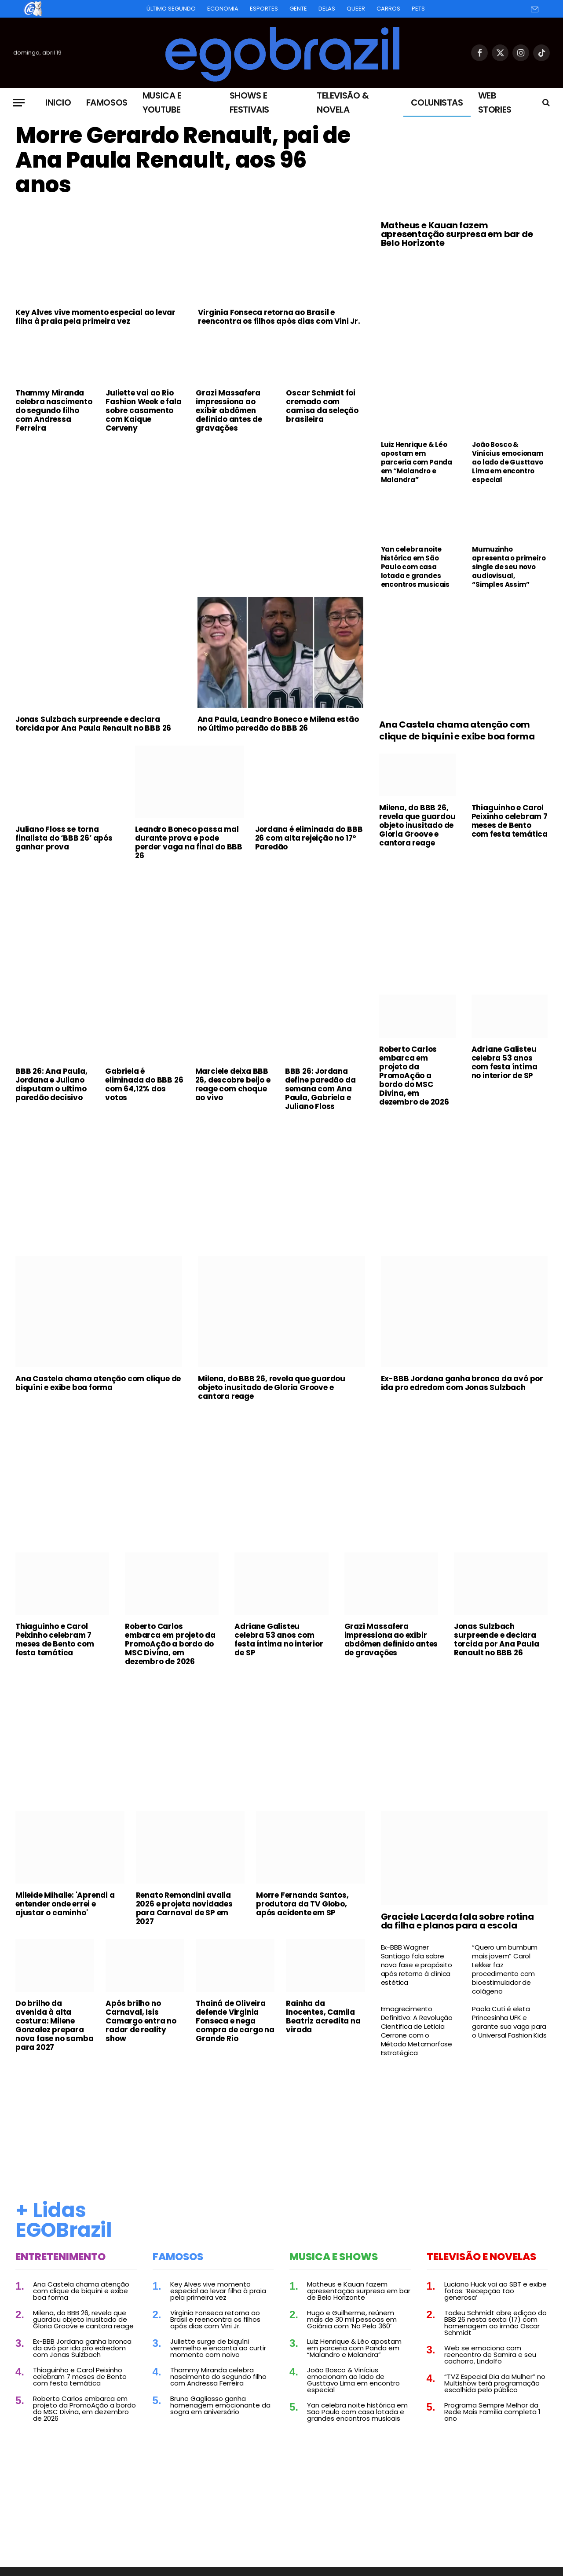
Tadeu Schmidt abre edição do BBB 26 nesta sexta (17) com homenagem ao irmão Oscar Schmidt (495, 2322)
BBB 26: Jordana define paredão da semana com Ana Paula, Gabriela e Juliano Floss (320, 1089)
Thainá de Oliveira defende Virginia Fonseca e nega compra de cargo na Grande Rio (235, 2021)
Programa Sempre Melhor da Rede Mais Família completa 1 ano (492, 2412)
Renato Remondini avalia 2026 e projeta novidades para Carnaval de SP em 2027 (184, 1908)
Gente (298, 8)
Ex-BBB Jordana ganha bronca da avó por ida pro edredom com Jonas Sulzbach (462, 1383)
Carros (388, 8)
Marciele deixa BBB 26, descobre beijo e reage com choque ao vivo (233, 1084)
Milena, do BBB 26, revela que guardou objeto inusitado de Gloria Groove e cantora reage (417, 825)
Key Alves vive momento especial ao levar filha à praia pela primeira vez (95, 317)
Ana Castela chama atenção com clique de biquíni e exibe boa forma (457, 731)
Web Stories (495, 102)
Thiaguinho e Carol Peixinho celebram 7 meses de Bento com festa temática (510, 820)
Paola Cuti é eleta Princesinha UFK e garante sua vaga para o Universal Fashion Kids (509, 2022)
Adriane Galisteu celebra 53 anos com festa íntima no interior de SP (504, 1062)
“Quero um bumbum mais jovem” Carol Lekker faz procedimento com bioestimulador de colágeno (504, 1969)
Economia (222, 8)
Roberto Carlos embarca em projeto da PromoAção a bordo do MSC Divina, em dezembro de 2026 (414, 1075)
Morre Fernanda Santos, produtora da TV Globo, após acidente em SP (302, 1904)
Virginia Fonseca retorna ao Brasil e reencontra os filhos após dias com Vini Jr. (279, 317)
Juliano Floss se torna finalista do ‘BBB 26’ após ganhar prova (64, 838)
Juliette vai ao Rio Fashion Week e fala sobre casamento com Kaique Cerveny (143, 410)
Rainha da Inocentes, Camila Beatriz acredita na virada (323, 2016)
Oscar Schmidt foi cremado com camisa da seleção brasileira (322, 406)
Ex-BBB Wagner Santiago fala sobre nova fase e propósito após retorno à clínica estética (416, 1965)
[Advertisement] (190, 505)
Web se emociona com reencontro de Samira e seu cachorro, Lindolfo (490, 2354)
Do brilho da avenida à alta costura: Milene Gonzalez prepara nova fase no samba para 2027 (54, 2025)
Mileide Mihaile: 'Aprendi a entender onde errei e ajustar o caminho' (65, 1904)
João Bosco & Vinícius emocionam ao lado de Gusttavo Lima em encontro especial (507, 462)
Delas (326, 8)
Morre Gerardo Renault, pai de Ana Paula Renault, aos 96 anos (183, 160)
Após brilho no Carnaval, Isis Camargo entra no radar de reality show (141, 2021)
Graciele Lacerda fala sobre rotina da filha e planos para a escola (457, 1921)
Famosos (107, 102)
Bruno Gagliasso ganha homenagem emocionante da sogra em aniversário (220, 2405)
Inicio (58, 102)
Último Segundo (171, 8)
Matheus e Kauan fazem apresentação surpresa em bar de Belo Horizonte (457, 234)
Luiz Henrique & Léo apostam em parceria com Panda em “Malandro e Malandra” (416, 462)
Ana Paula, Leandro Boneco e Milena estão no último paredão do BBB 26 (278, 723)
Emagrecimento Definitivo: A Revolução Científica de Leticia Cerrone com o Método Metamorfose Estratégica (417, 2031)
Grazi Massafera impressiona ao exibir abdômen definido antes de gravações (229, 410)
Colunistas (437, 102)
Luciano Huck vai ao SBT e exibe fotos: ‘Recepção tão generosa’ (495, 2291)
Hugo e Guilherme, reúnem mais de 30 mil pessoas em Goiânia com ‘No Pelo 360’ (352, 2319)
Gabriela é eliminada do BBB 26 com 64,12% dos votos (144, 1084)
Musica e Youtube (162, 102)
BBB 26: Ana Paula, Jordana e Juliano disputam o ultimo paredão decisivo (51, 1084)
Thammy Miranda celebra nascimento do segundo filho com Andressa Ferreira (53, 410)
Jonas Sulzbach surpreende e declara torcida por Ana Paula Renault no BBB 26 (93, 723)
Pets (418, 8)
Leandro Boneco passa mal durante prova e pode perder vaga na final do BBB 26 (188, 842)
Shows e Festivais (249, 102)
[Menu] (19, 103)
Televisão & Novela (343, 102)
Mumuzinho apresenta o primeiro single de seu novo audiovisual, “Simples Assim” (508, 567)
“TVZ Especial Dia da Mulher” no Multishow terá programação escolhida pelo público (494, 2383)
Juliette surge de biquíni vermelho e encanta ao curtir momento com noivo (218, 2348)
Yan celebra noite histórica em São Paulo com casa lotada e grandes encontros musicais (415, 567)
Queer (356, 8)
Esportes (264, 8)
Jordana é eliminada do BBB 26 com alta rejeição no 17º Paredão (309, 838)
